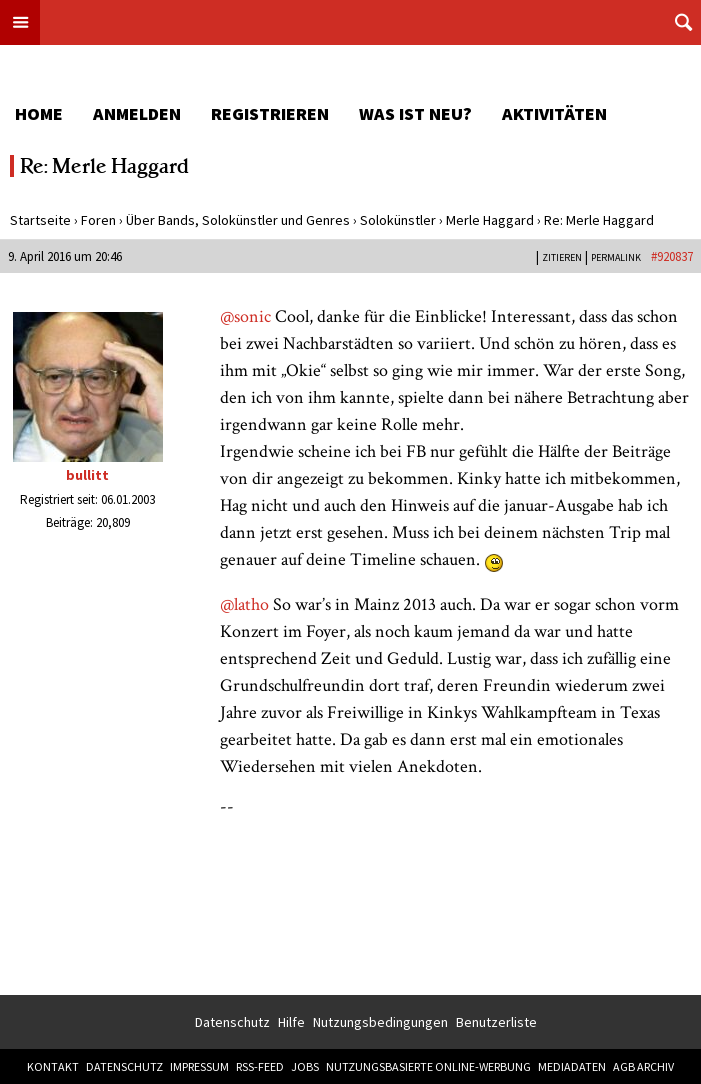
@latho (244, 604)
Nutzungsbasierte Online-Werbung (428, 1066)
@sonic (245, 316)
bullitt (87, 475)
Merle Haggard (490, 220)
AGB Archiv (643, 1066)
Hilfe (291, 1022)
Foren (98, 220)
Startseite (40, 220)
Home (39, 113)
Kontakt (53, 1066)
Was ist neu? (415, 113)
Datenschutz (232, 1022)
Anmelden (137, 113)
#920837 (672, 256)
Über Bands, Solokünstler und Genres (238, 220)
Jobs (305, 1066)
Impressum (199, 1066)
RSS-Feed (260, 1066)
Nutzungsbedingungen (380, 1022)
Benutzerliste (496, 1022)
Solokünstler (398, 220)
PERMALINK (616, 257)
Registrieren (270, 113)
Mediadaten (572, 1066)
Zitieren (562, 257)
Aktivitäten (554, 113)
